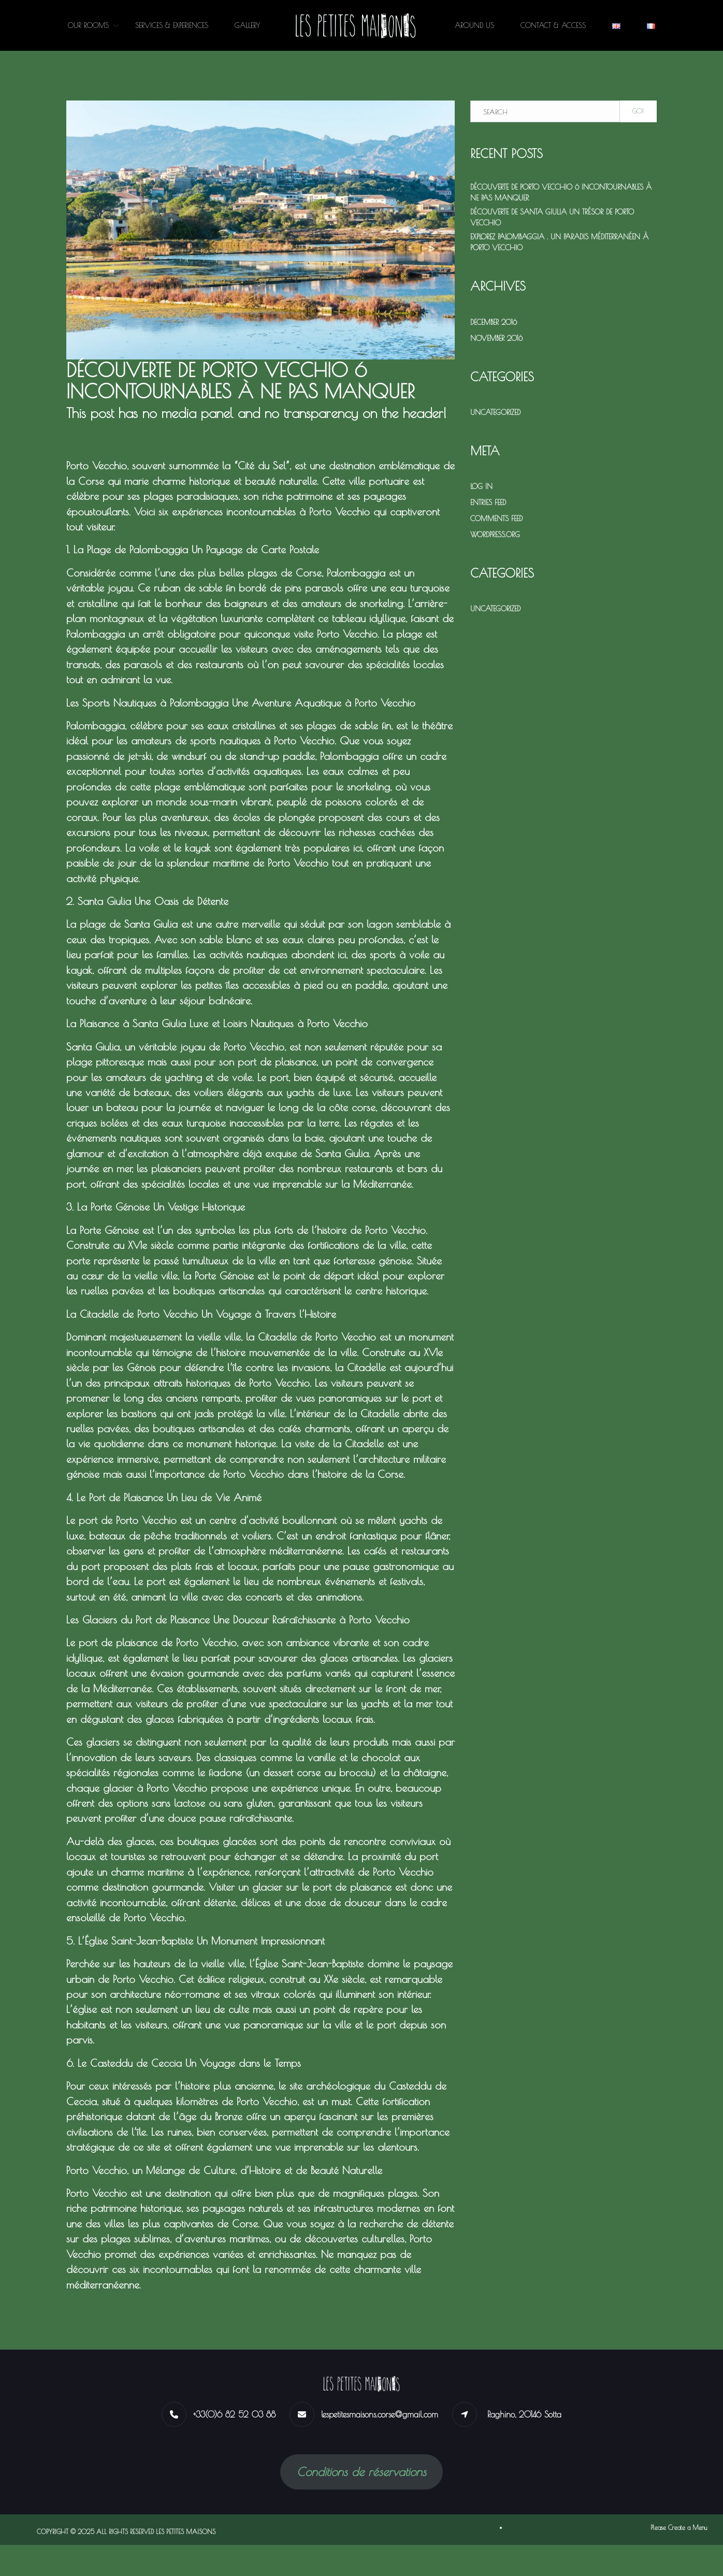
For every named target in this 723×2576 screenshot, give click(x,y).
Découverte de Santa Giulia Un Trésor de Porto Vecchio (552, 217)
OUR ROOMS (88, 25)
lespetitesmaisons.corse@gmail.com (379, 2445)
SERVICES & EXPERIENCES (171, 25)
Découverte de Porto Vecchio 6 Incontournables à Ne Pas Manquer (561, 192)
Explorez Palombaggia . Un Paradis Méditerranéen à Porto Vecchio (559, 242)
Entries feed (488, 502)
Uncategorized (495, 412)
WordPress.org (495, 534)
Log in (481, 486)
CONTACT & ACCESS (553, 25)
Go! (638, 111)
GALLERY (247, 25)
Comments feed (496, 518)
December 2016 (493, 322)
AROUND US (474, 25)
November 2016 (496, 338)
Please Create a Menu (678, 2558)
